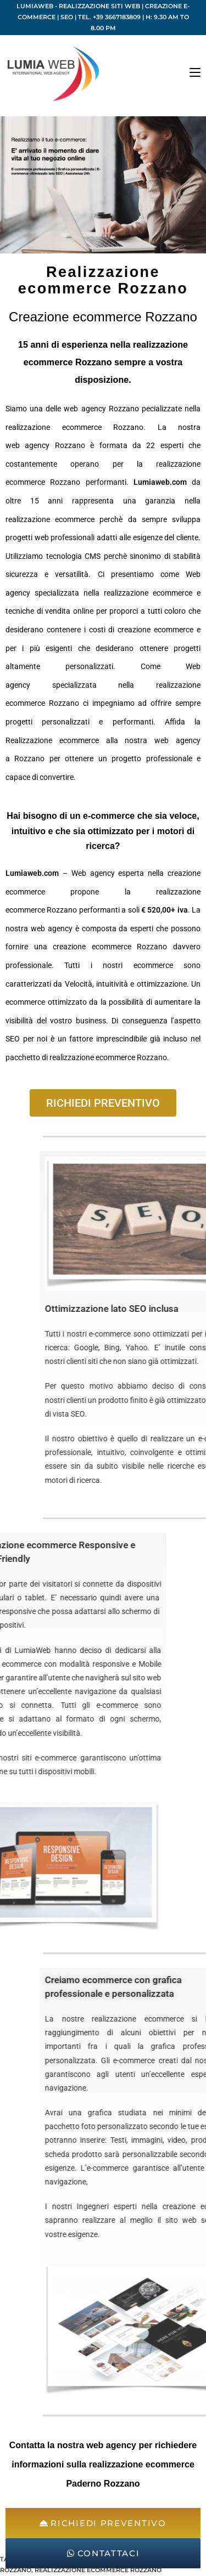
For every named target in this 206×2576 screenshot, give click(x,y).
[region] (103, 184)
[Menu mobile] (195, 73)
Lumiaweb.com (160, 482)
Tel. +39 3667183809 (109, 17)
